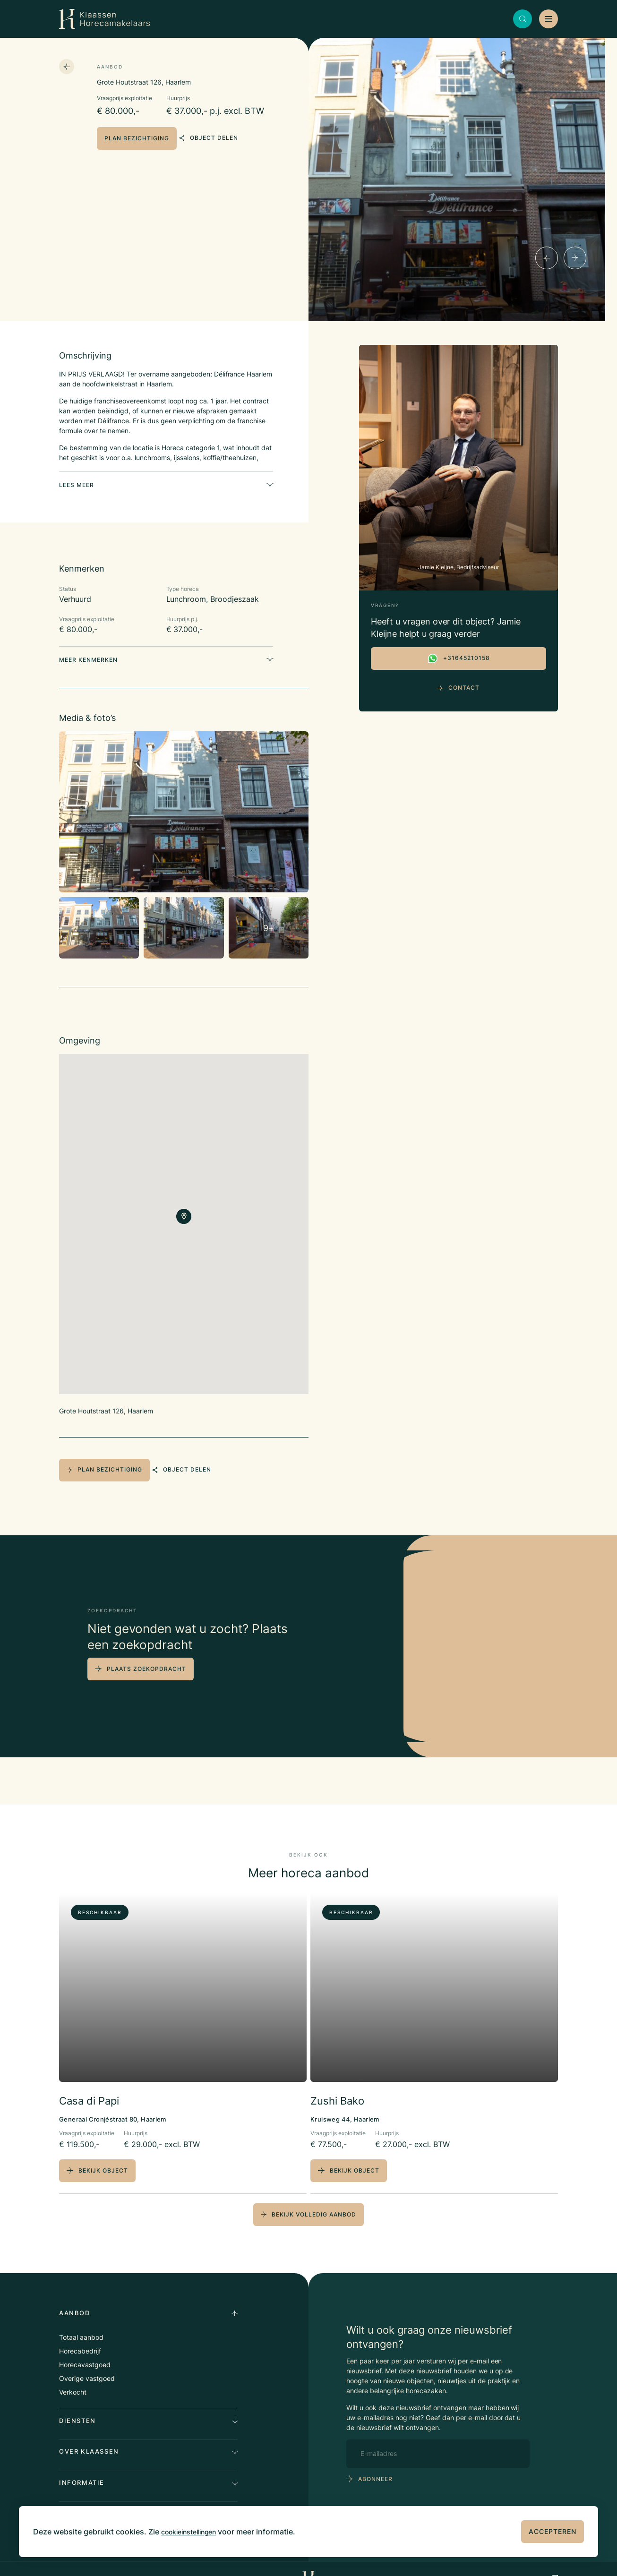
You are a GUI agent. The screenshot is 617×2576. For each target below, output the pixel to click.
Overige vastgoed (87, 2359)
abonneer (375, 2459)
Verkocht (72, 2373)
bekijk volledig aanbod (308, 2195)
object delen (222, 137)
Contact (458, 687)
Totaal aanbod (81, 2318)
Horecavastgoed (85, 2345)
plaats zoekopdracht (146, 1651)
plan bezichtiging (136, 138)
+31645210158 (458, 658)
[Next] (575, 258)
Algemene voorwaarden (223, 2558)
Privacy (173, 2558)
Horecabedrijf (80, 2332)
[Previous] (546, 258)
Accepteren (552, 2531)
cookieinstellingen (194, 2531)
